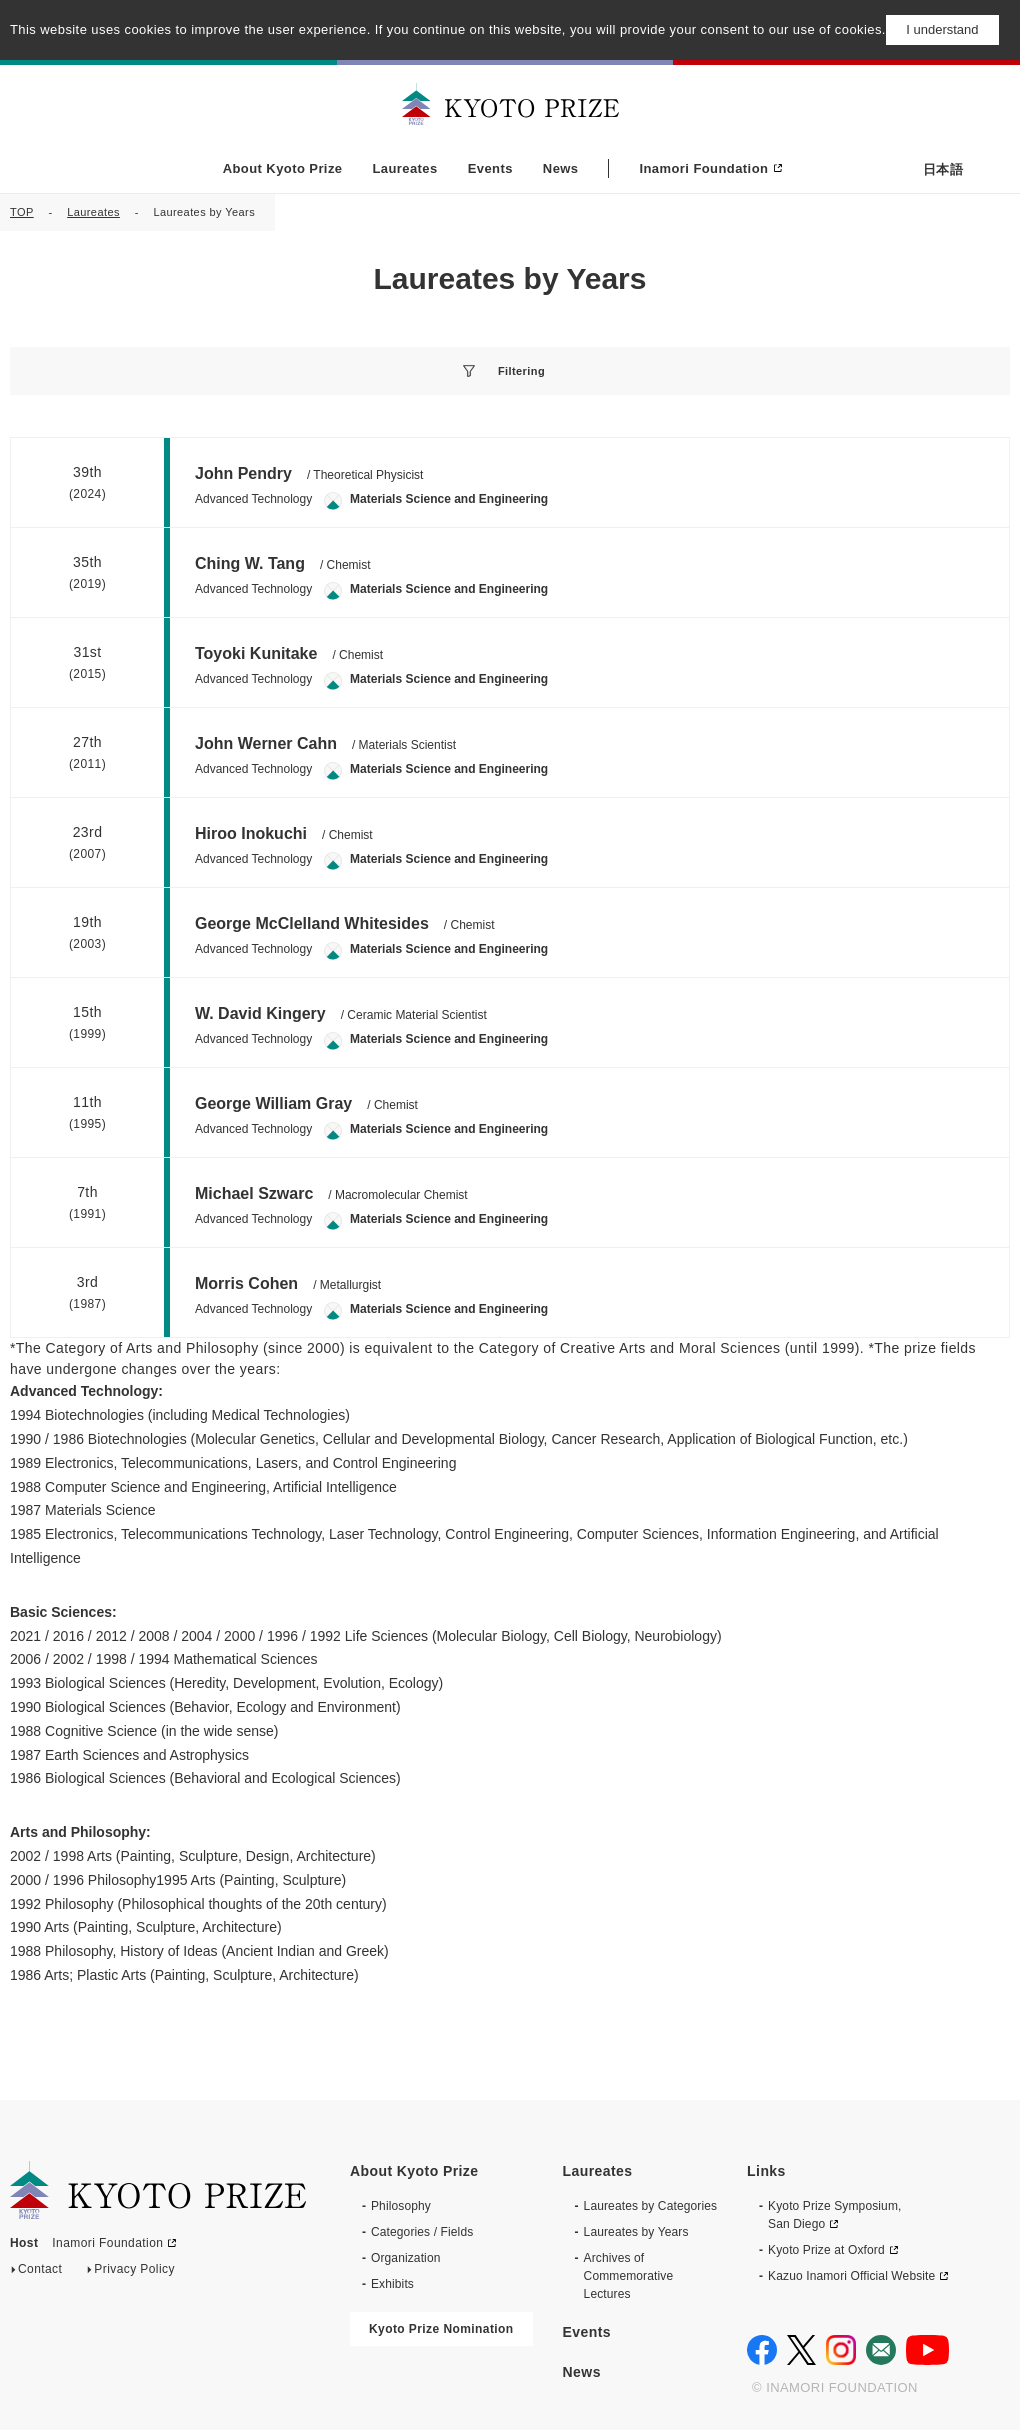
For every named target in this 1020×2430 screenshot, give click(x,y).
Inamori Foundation (703, 168)
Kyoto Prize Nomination (441, 2309)
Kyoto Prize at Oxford (826, 2230)
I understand (942, 29)
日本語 (943, 169)
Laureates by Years (636, 2212)
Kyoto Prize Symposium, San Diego (834, 2195)
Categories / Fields (422, 2212)
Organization (405, 2238)
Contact (40, 2254)
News (561, 168)
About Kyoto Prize (283, 168)
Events (490, 168)
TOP (22, 212)
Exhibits (392, 2264)
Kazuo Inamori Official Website (851, 2256)
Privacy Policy (134, 2254)
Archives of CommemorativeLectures (629, 2256)
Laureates (404, 168)
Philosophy (401, 2186)
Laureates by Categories (651, 2186)
